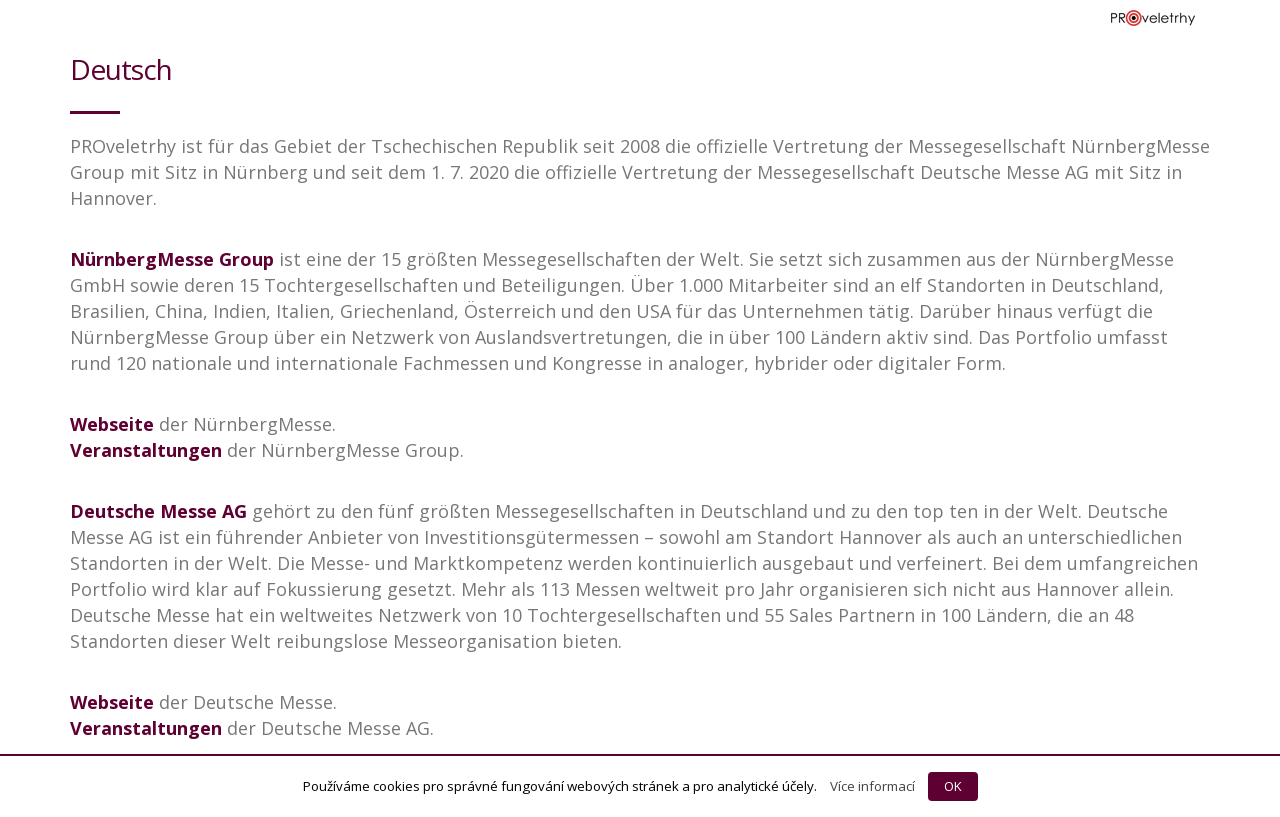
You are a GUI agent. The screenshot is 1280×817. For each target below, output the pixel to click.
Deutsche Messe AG (158, 511)
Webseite (112, 424)
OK (953, 786)
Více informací (872, 786)
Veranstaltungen (146, 450)
